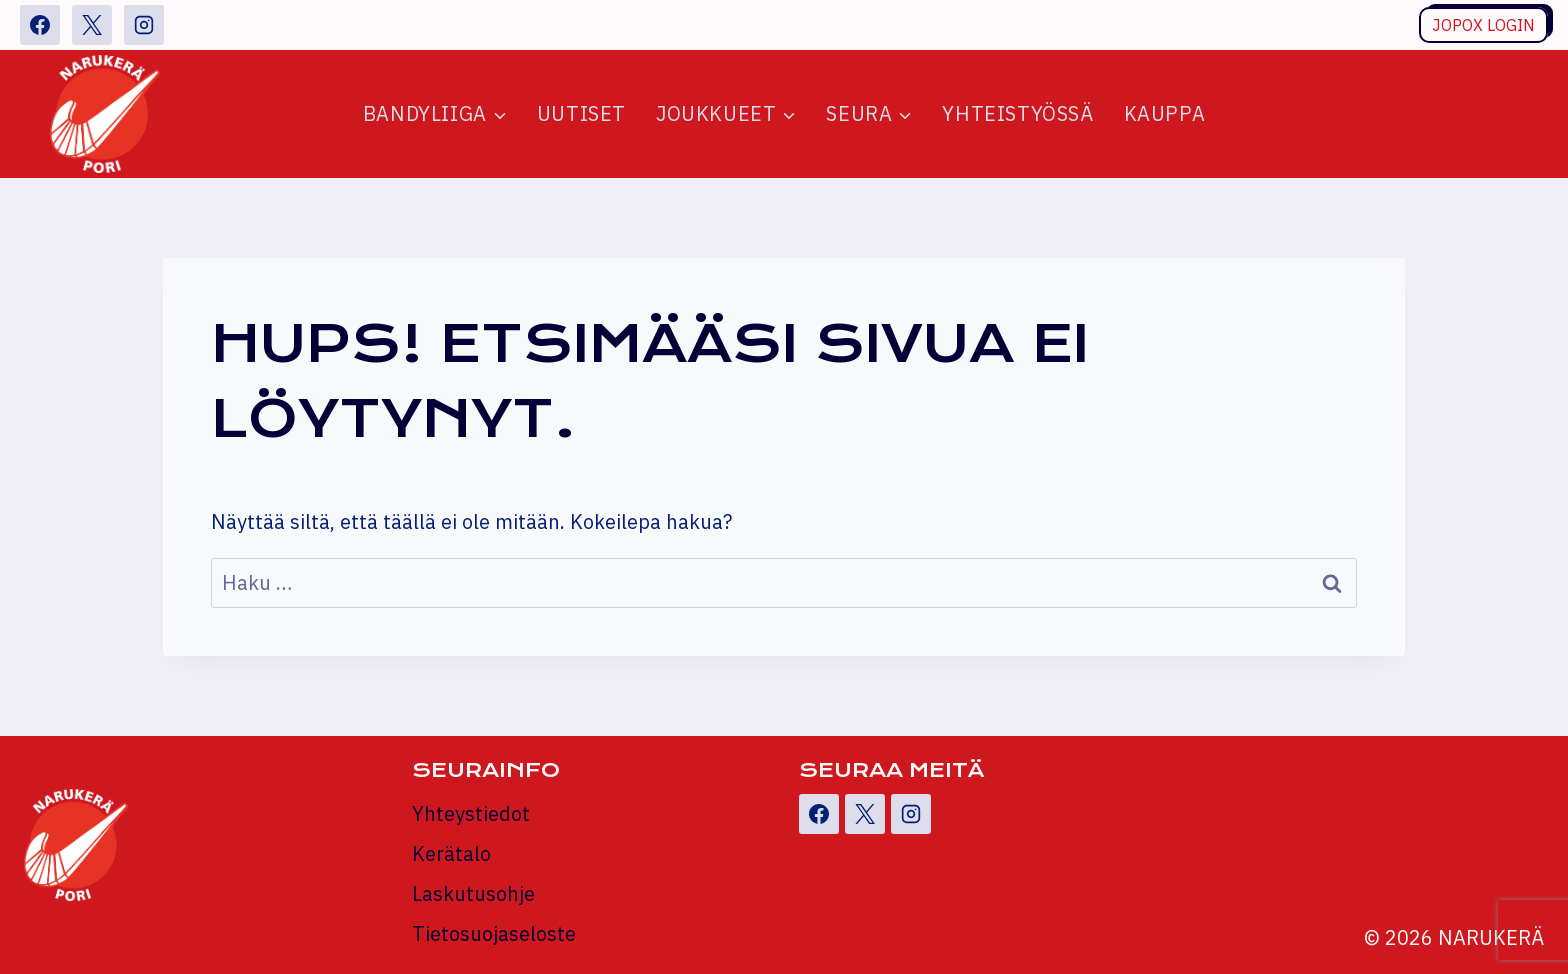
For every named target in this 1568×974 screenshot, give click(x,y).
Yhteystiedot (471, 813)
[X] (92, 25)
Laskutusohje (473, 893)
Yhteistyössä (1017, 113)
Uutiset (581, 113)
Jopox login (1483, 25)
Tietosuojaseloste (494, 933)
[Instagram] (144, 25)
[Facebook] (40, 25)
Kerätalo (451, 853)
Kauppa (1165, 113)
